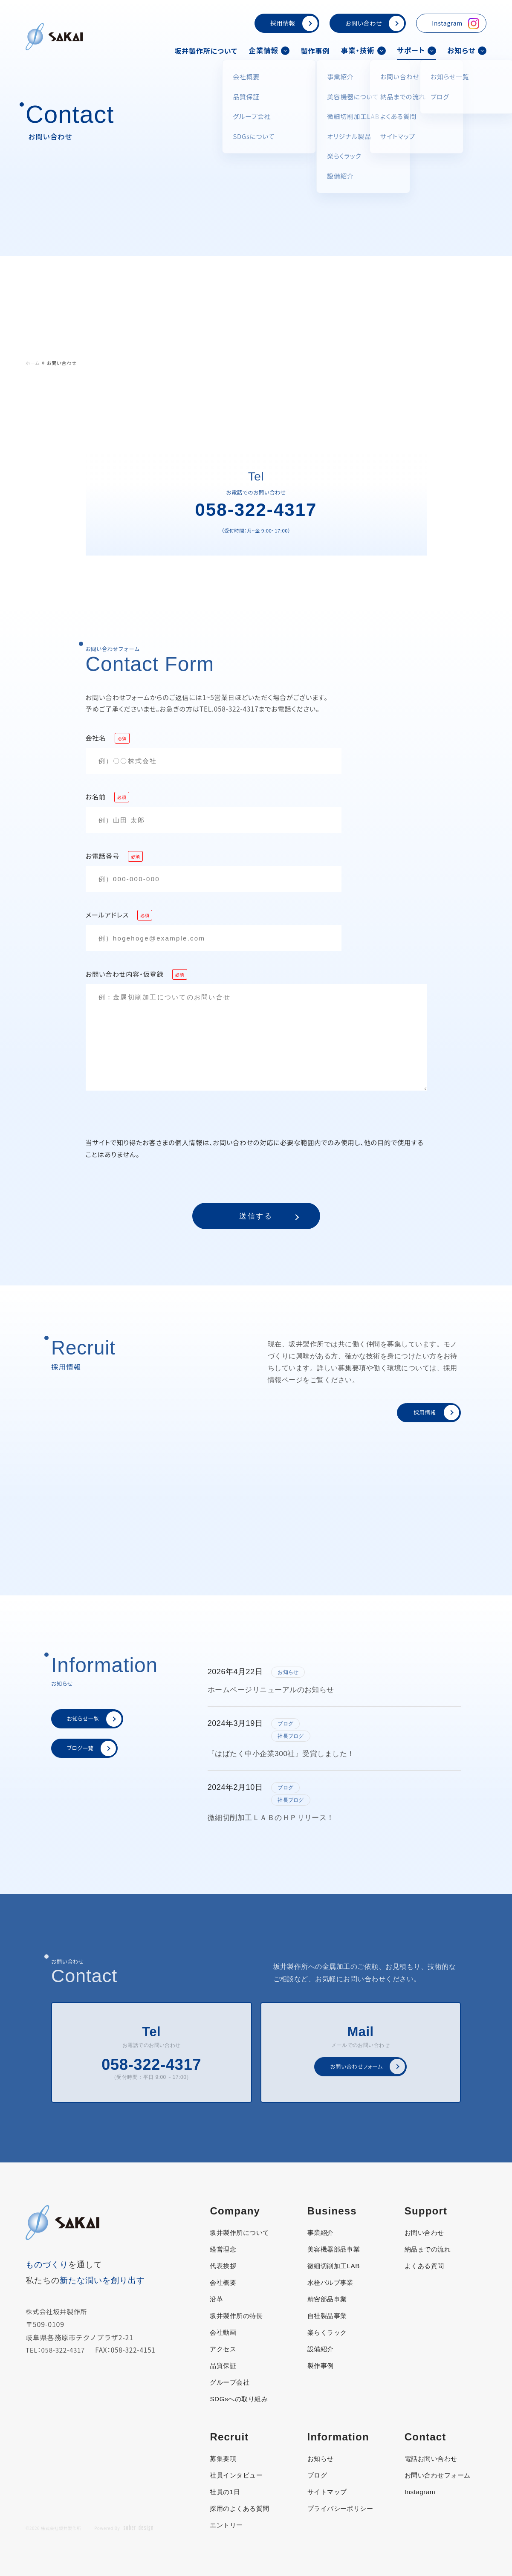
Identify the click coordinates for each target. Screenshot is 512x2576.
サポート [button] (416, 50)
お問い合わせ (374, 23)
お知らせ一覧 (96, 1718)
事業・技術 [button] (363, 50)
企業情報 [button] (268, 50)
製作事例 (315, 50)
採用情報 (294, 23)
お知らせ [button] (466, 50)
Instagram (455, 23)
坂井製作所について (203, 50)
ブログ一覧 (93, 1748)
